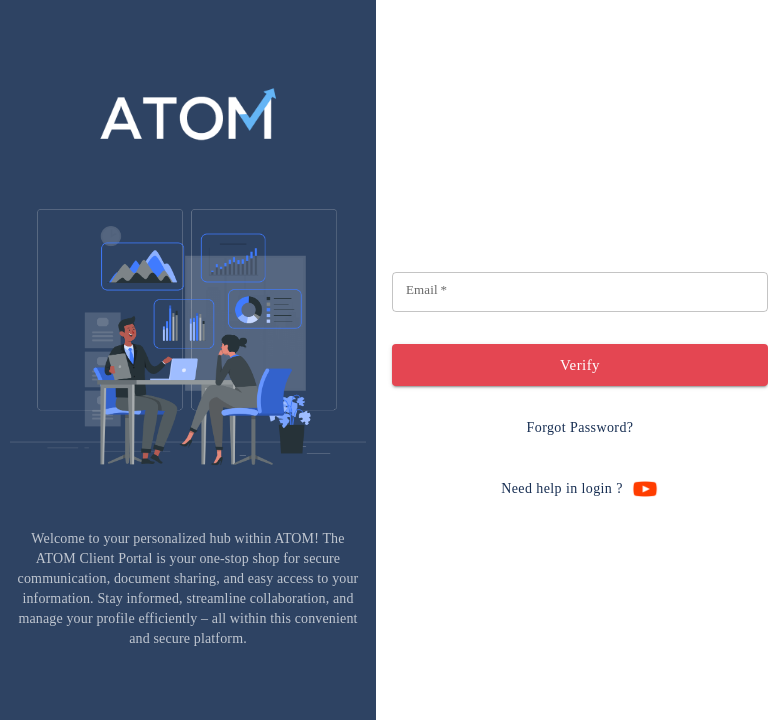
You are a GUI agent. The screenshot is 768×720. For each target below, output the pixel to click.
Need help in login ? (580, 489)
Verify (580, 365)
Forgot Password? (580, 428)
